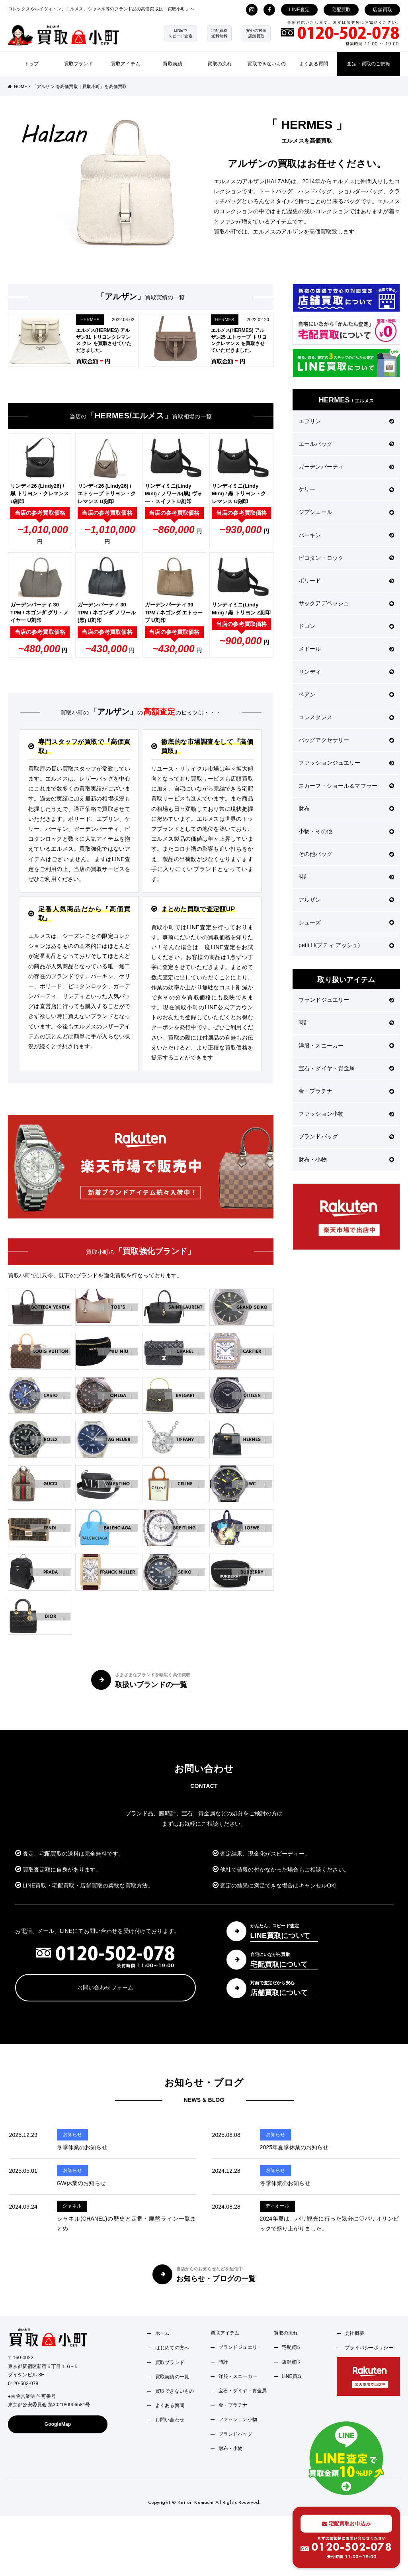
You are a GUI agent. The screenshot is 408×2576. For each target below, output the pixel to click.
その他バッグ (346, 854)
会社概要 (354, 2333)
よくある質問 (313, 64)
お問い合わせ (169, 2420)
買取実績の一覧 (172, 2377)
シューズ (346, 922)
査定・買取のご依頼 (368, 64)
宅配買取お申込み (346, 2524)
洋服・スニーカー (346, 1045)
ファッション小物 (346, 1113)
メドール (346, 648)
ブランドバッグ (346, 1136)
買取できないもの (266, 64)
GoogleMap (58, 2424)
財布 (346, 808)
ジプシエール (346, 512)
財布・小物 (346, 1159)
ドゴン (346, 626)
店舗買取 (382, 9)
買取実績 (172, 64)
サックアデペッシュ (346, 603)
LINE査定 (299, 9)
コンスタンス (346, 717)
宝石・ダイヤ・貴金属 (346, 1068)
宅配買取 (341, 9)
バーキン (346, 535)
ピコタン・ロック (346, 558)
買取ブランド (78, 64)
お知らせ (72, 2134)
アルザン (346, 900)
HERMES (90, 319)
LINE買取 (292, 2376)
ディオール (277, 2206)
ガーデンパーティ (346, 466)
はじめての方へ (172, 2347)
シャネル (72, 2206)
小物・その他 (346, 831)
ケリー (346, 489)
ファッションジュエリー (346, 762)
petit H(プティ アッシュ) (346, 945)
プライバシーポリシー (369, 2347)
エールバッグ (346, 444)
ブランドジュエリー (346, 1000)
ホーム (162, 2333)
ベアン (346, 694)
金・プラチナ (346, 1091)
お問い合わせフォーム (105, 1987)
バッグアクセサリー (346, 740)
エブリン (346, 421)
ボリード (346, 580)
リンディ (346, 672)
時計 (346, 876)
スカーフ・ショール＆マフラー (346, 786)
